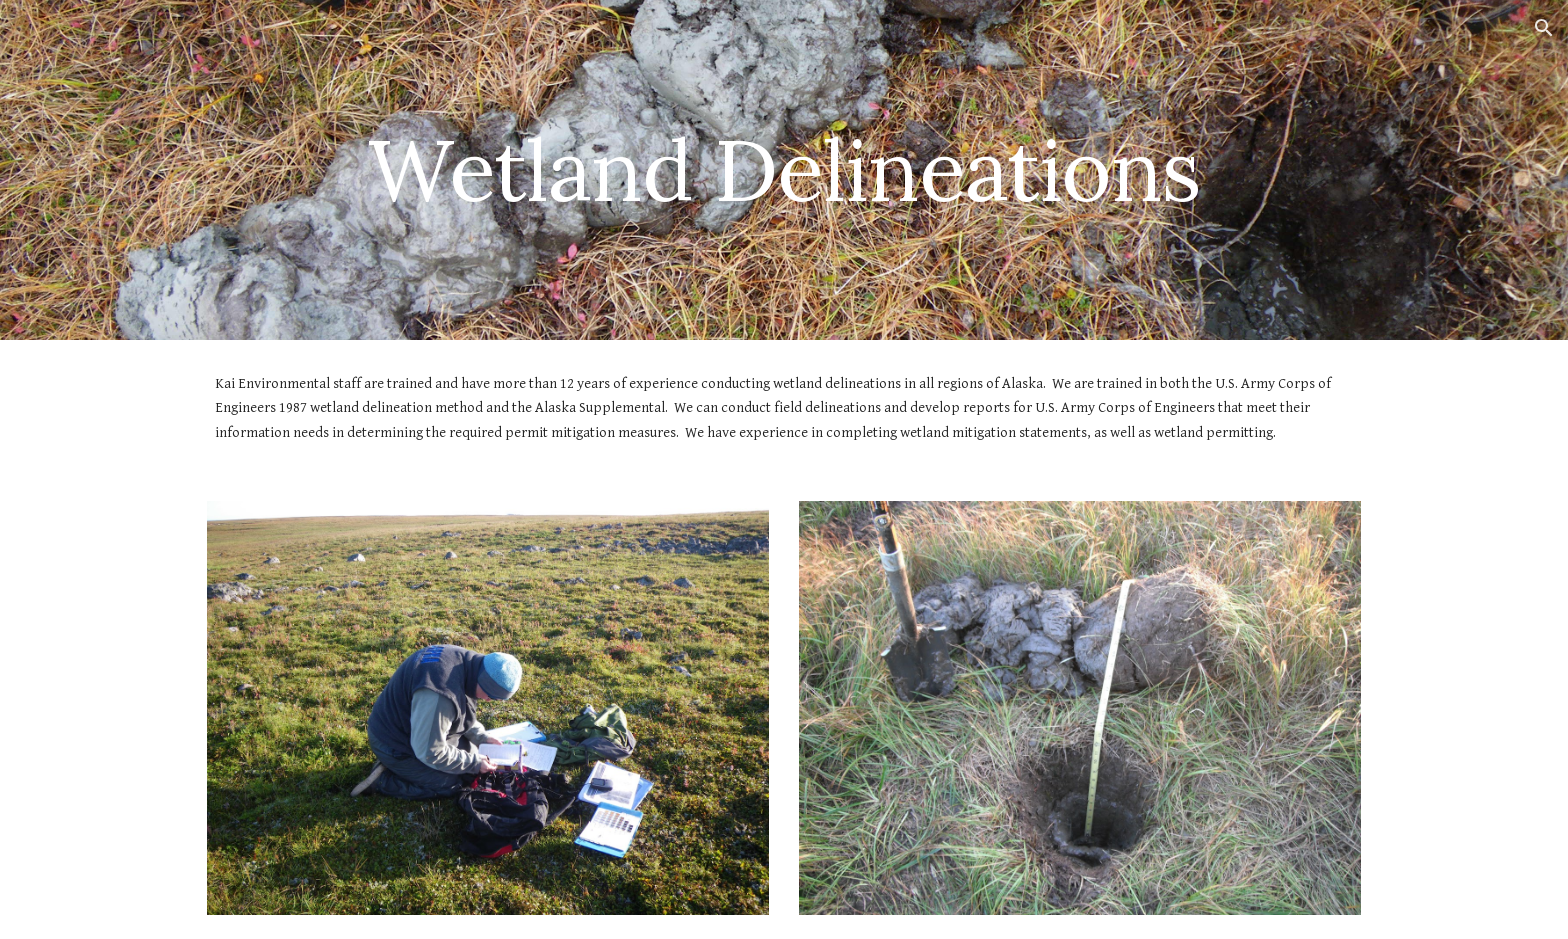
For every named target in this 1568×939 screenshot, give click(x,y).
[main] (784, 169)
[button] (1544, 28)
